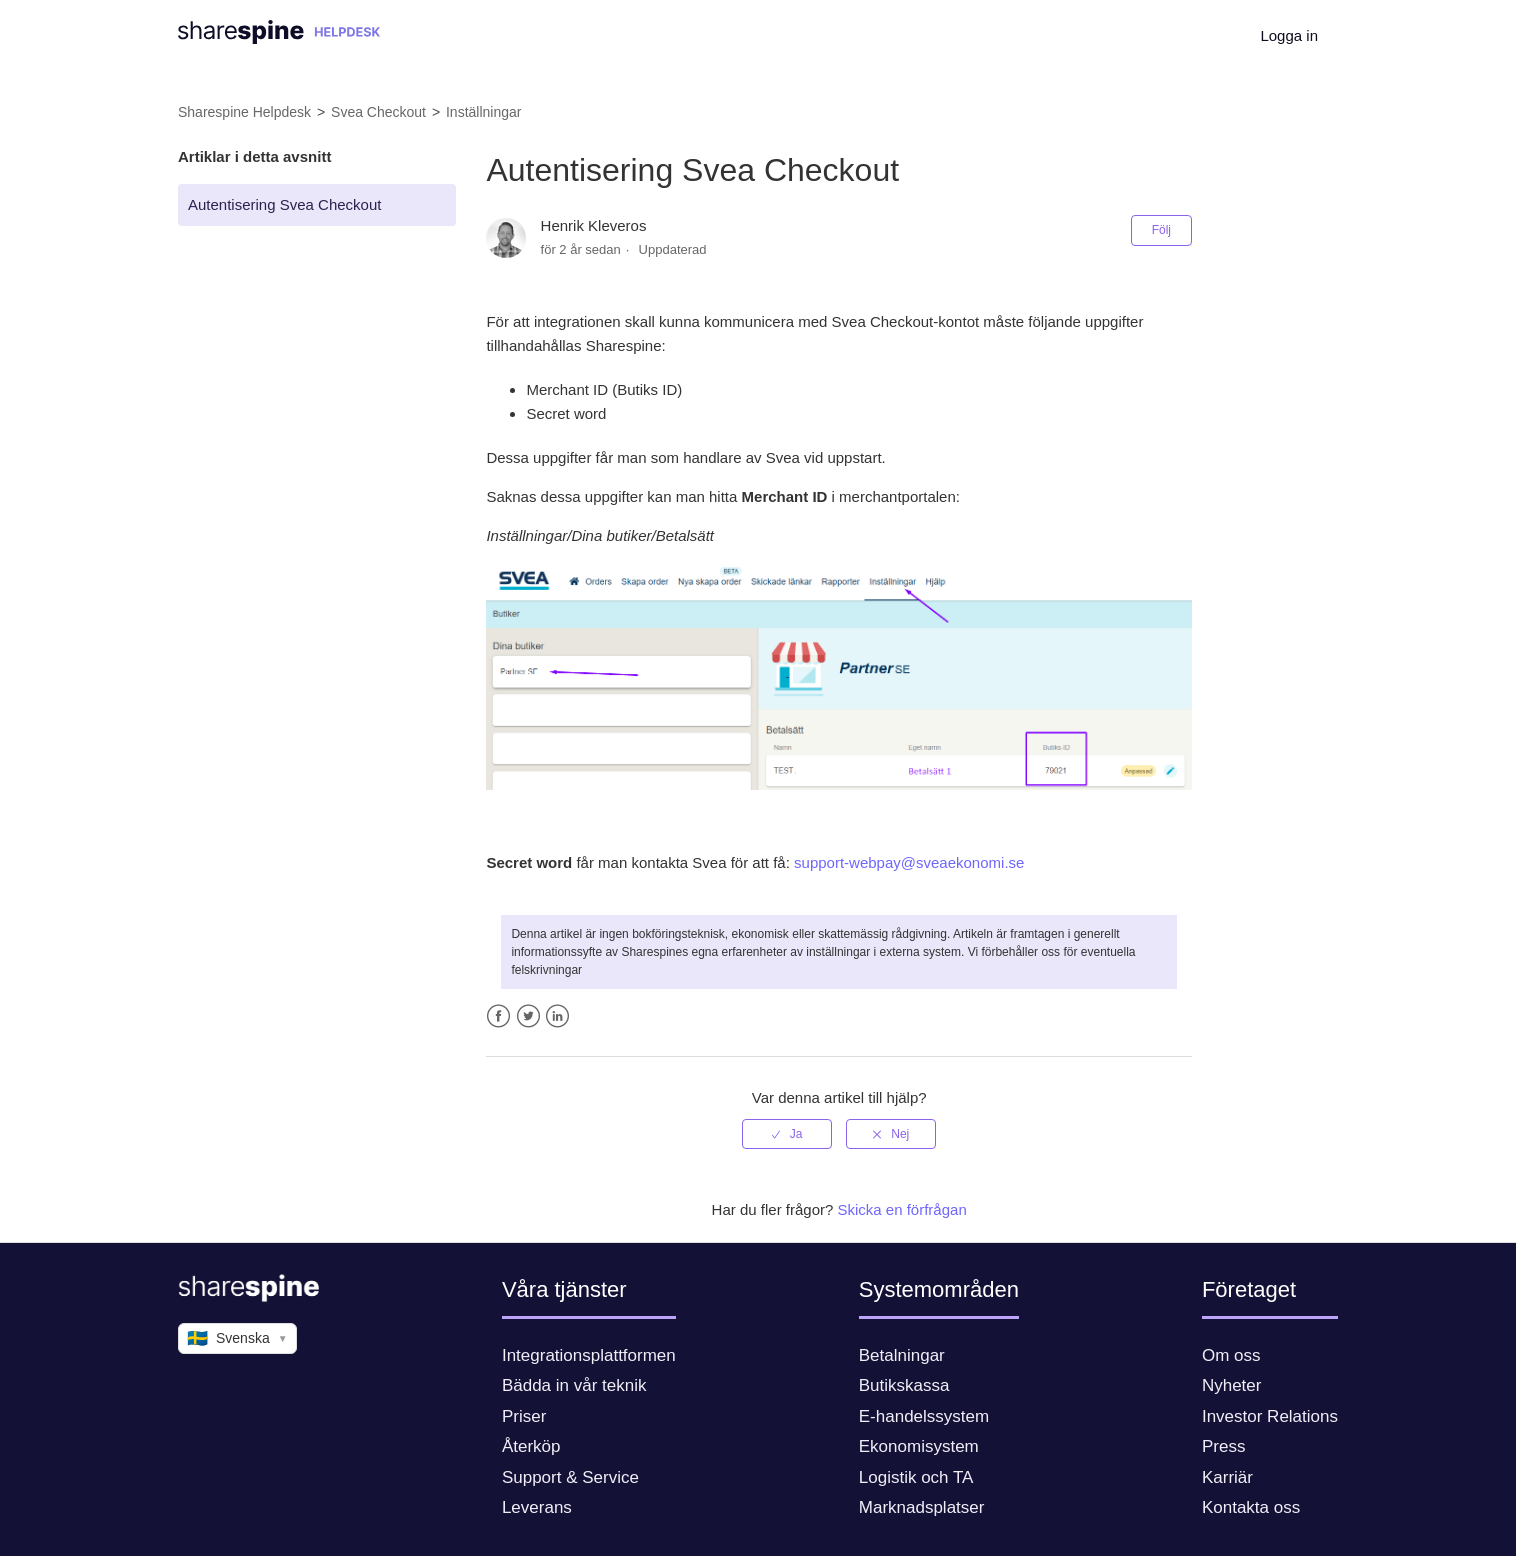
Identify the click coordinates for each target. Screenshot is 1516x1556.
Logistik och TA (916, 1477)
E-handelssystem (924, 1416)
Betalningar (902, 1355)
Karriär (1227, 1477)
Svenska (237, 1339)
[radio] (787, 1134)
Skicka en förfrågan (902, 1209)
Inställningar (484, 112)
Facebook (498, 1016)
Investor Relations (1270, 1416)
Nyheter (1232, 1385)
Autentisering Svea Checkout (284, 204)
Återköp (531, 1446)
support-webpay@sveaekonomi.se (909, 862)
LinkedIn (557, 1016)
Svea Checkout (378, 112)
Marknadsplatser (922, 1507)
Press (1223, 1446)
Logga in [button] (1289, 35)
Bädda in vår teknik (574, 1385)
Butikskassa (904, 1385)
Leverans (537, 1507)
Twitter (528, 1016)
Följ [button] (1161, 230)
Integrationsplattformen (589, 1355)
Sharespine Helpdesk (244, 112)
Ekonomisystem (919, 1446)
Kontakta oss (1251, 1507)
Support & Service (570, 1477)
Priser (524, 1416)
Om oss (1231, 1355)
